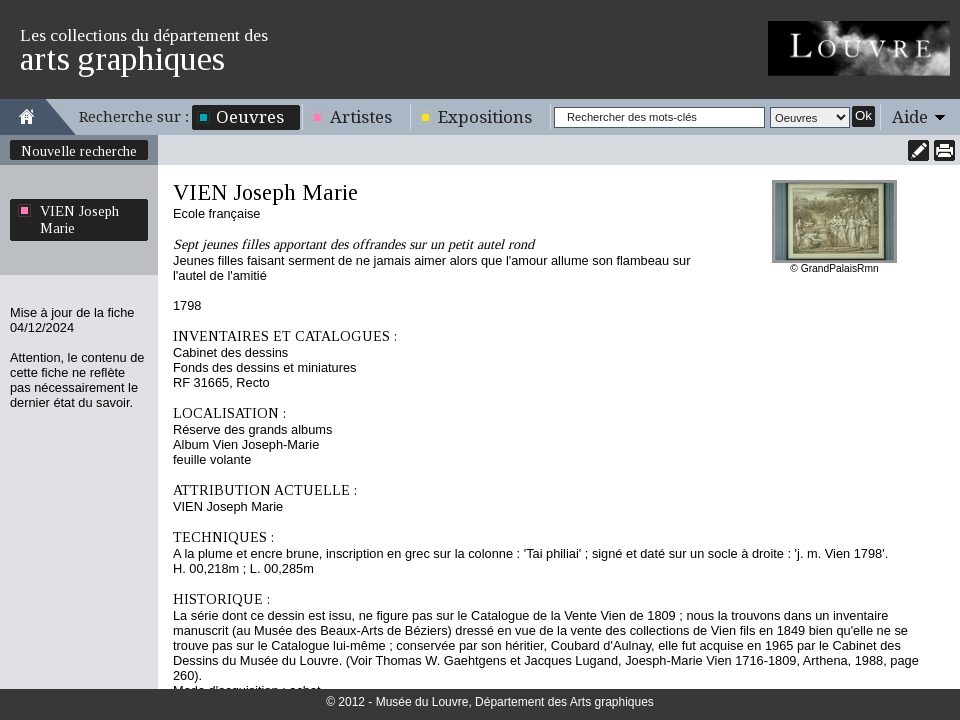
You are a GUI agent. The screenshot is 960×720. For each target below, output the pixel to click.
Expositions (485, 117)
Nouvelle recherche (79, 151)
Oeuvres (250, 117)
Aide (910, 117)
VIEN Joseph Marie (79, 219)
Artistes (361, 117)
